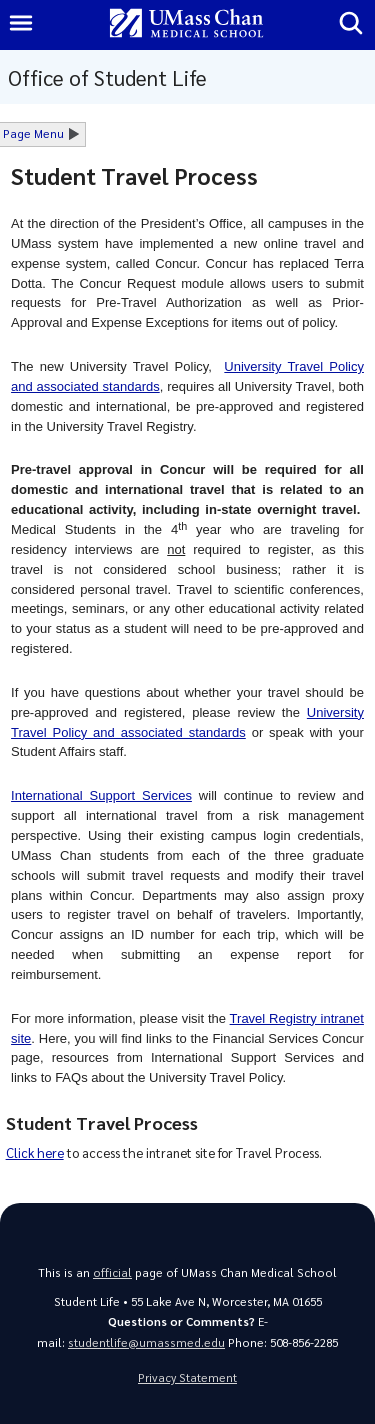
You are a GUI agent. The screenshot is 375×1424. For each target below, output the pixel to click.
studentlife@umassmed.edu (146, 1342)
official (112, 1272)
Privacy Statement (187, 1377)
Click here (35, 1152)
